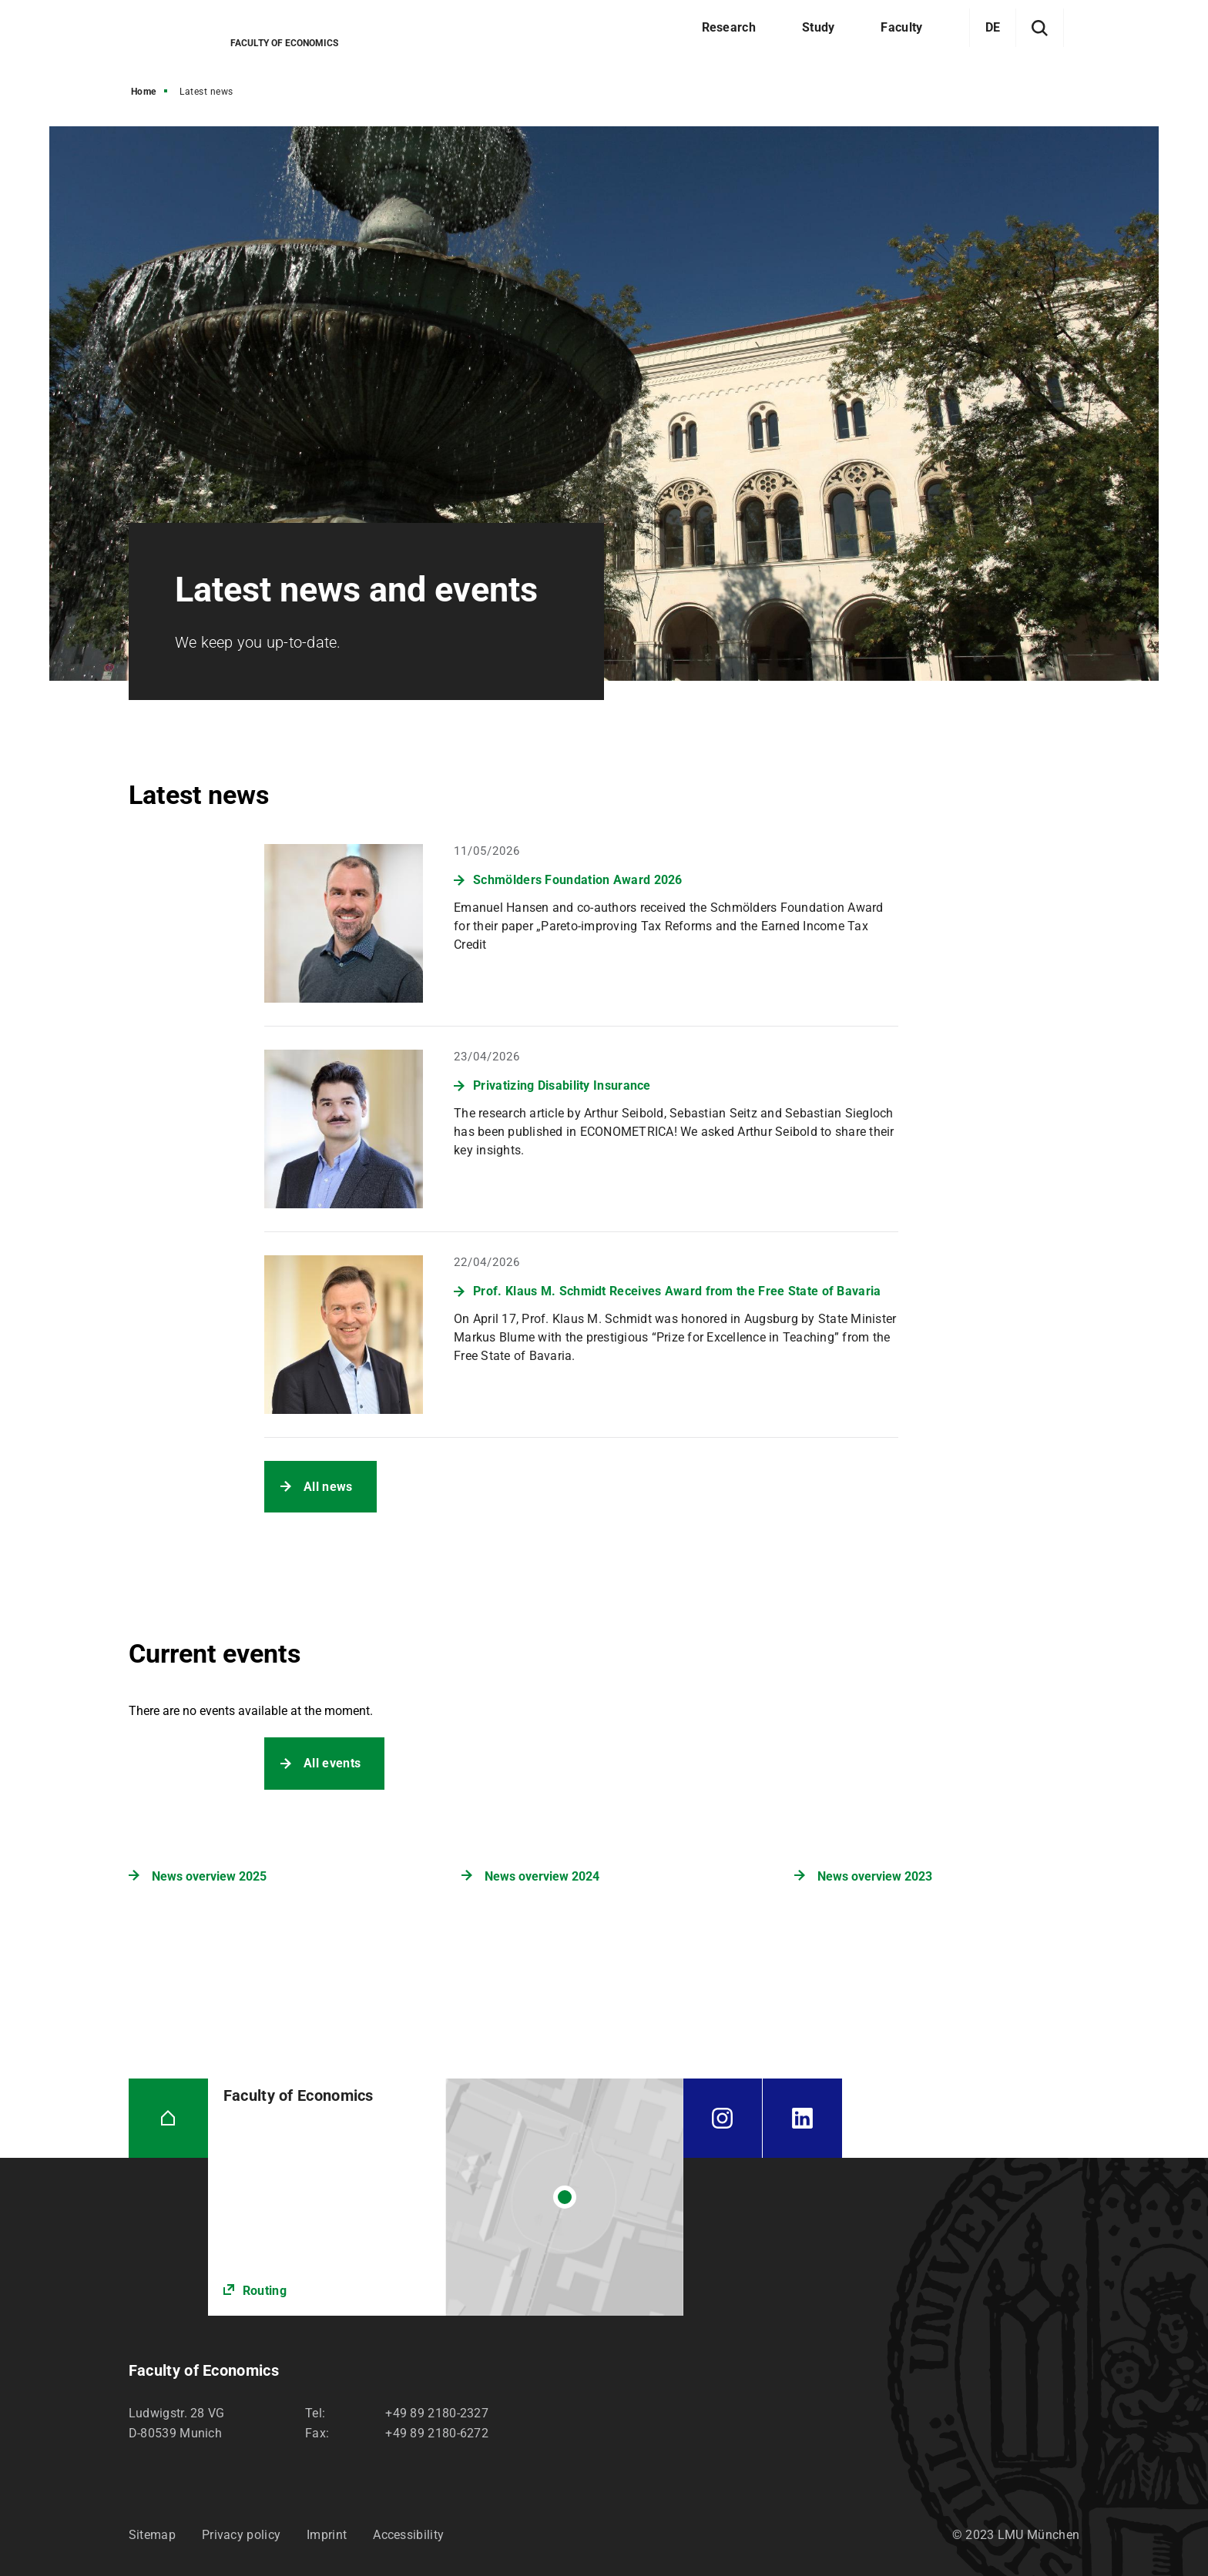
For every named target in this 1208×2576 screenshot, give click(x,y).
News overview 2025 (209, 1876)
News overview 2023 (874, 1876)
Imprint (327, 2534)
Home (143, 91)
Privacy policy (241, 2534)
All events (332, 1763)
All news (328, 1486)
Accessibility (408, 2534)
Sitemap (152, 2534)
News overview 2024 (542, 1876)
